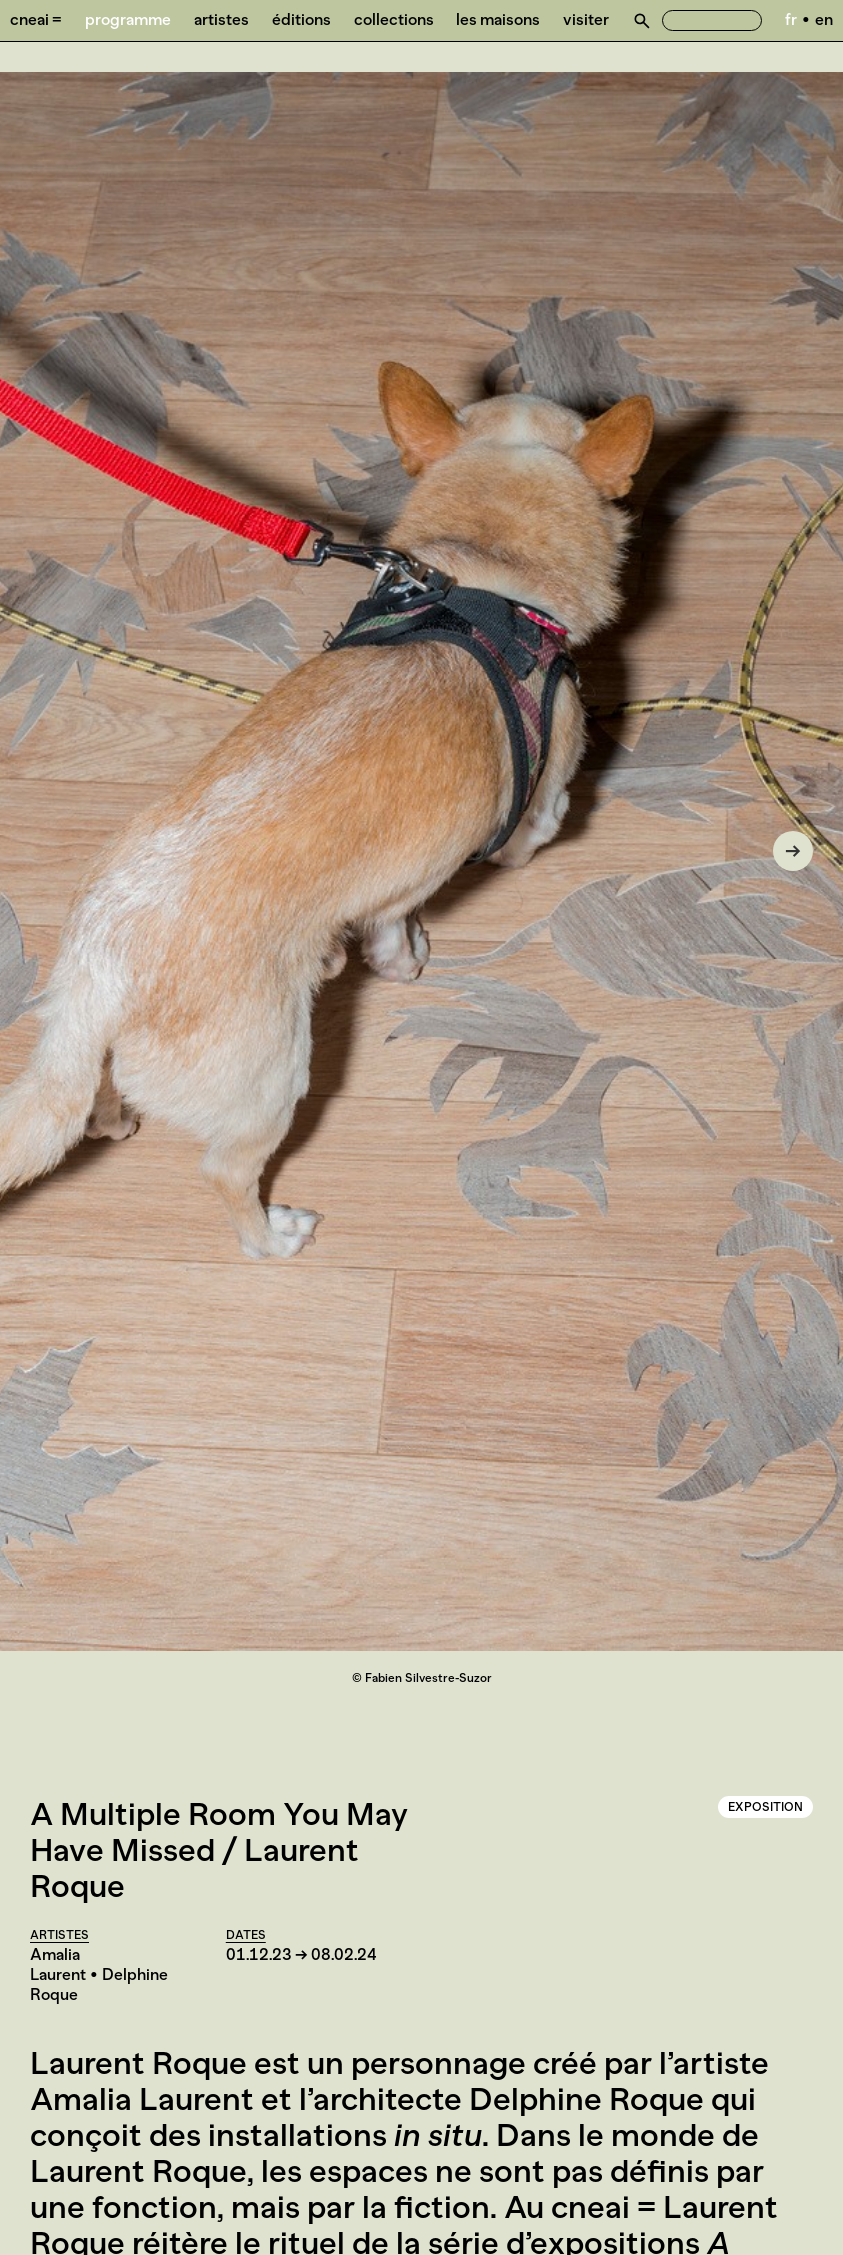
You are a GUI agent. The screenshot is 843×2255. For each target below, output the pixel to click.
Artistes (221, 19)
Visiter (586, 19)
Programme (128, 19)
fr (791, 19)
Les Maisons (498, 19)
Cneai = (36, 19)
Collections (394, 19)
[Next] (793, 851)
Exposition (765, 1807)
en (824, 19)
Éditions (301, 19)
